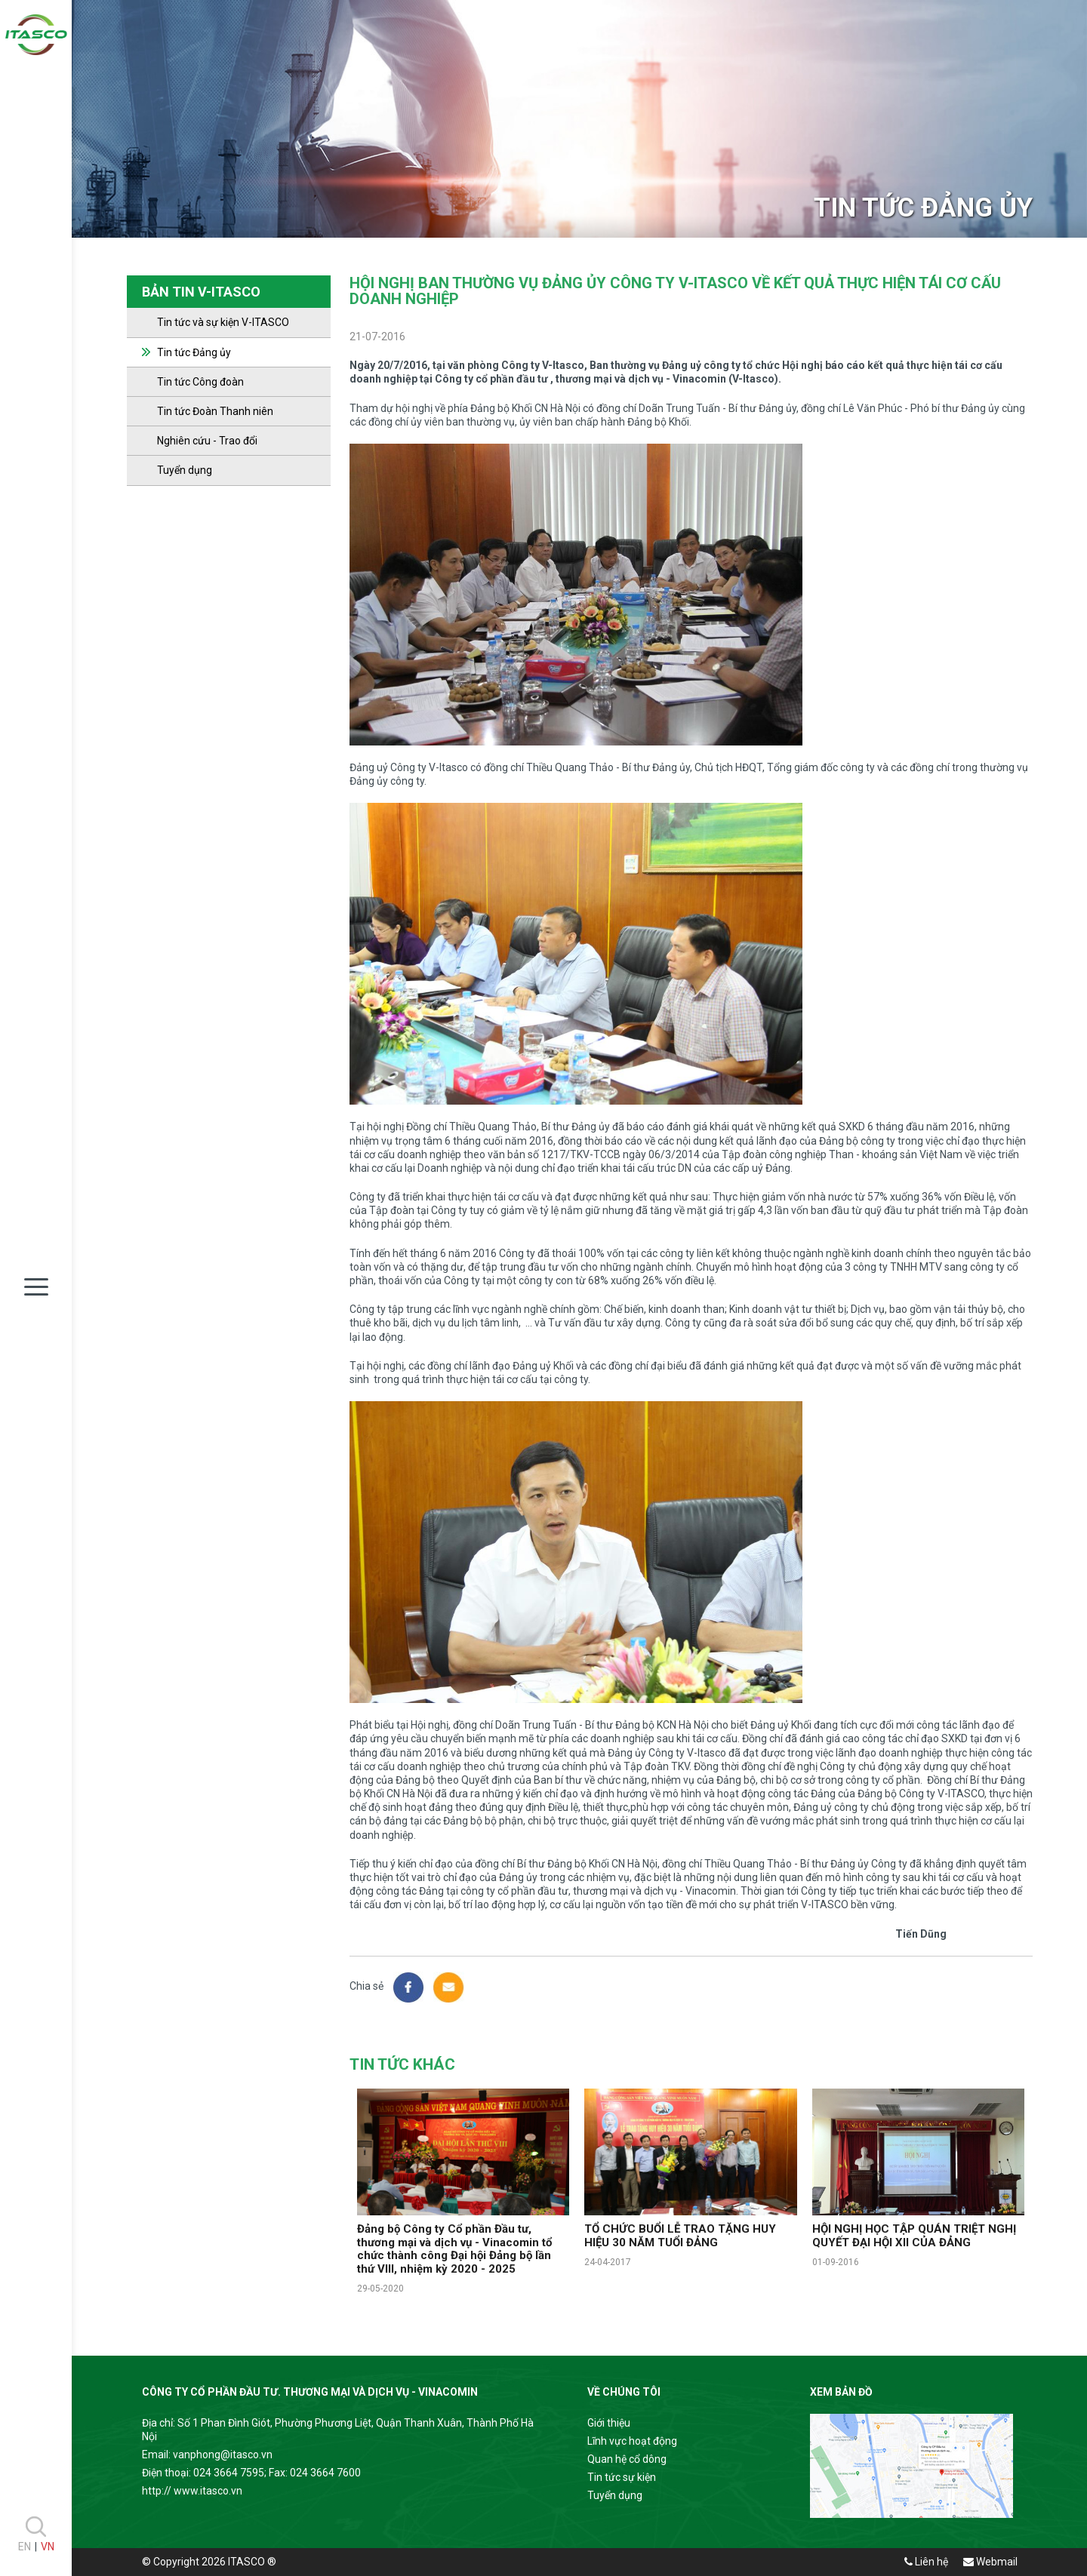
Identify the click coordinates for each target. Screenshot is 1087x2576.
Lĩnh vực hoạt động (632, 2441)
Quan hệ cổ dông (627, 2459)
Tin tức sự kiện (621, 2477)
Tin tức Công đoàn (200, 382)
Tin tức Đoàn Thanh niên (215, 411)
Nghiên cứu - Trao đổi (207, 441)
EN (24, 2547)
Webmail (990, 2562)
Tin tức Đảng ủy (194, 352)
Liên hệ (926, 2562)
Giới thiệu (608, 2423)
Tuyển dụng (184, 470)
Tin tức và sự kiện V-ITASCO (223, 322)
